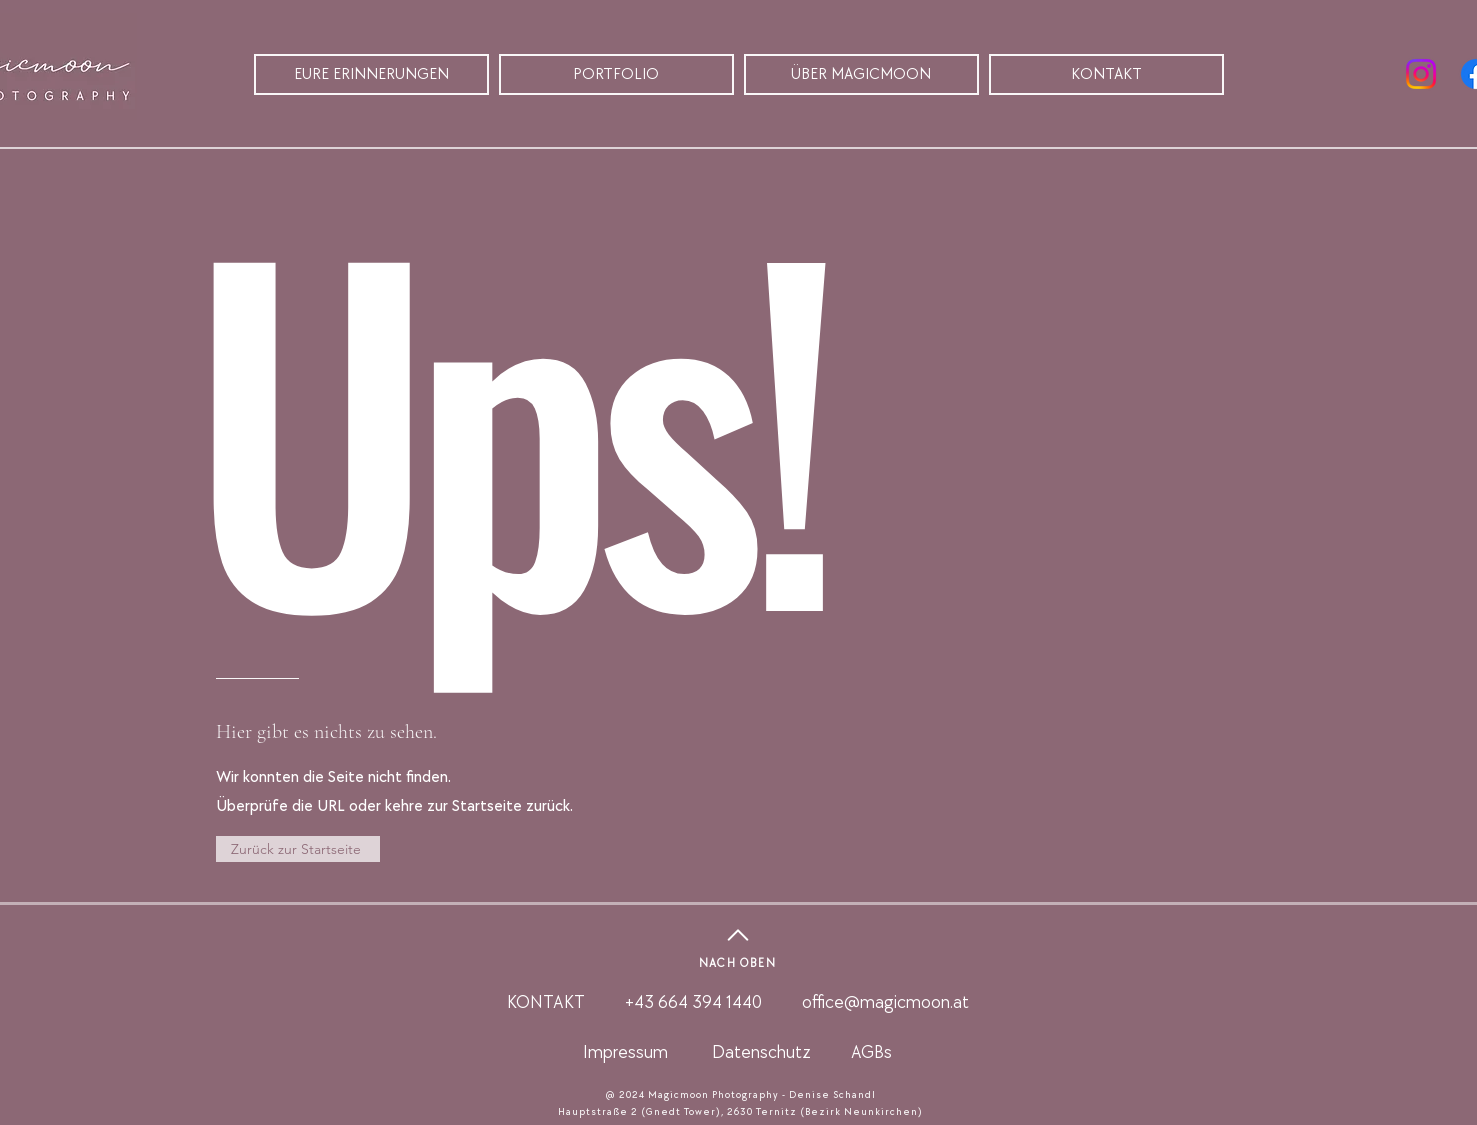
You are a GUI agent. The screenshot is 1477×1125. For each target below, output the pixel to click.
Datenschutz (761, 1052)
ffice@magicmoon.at (890, 1002)
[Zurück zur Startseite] (298, 849)
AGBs (871, 1052)
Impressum (625, 1052)
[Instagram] (1421, 74)
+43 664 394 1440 (697, 1002)
